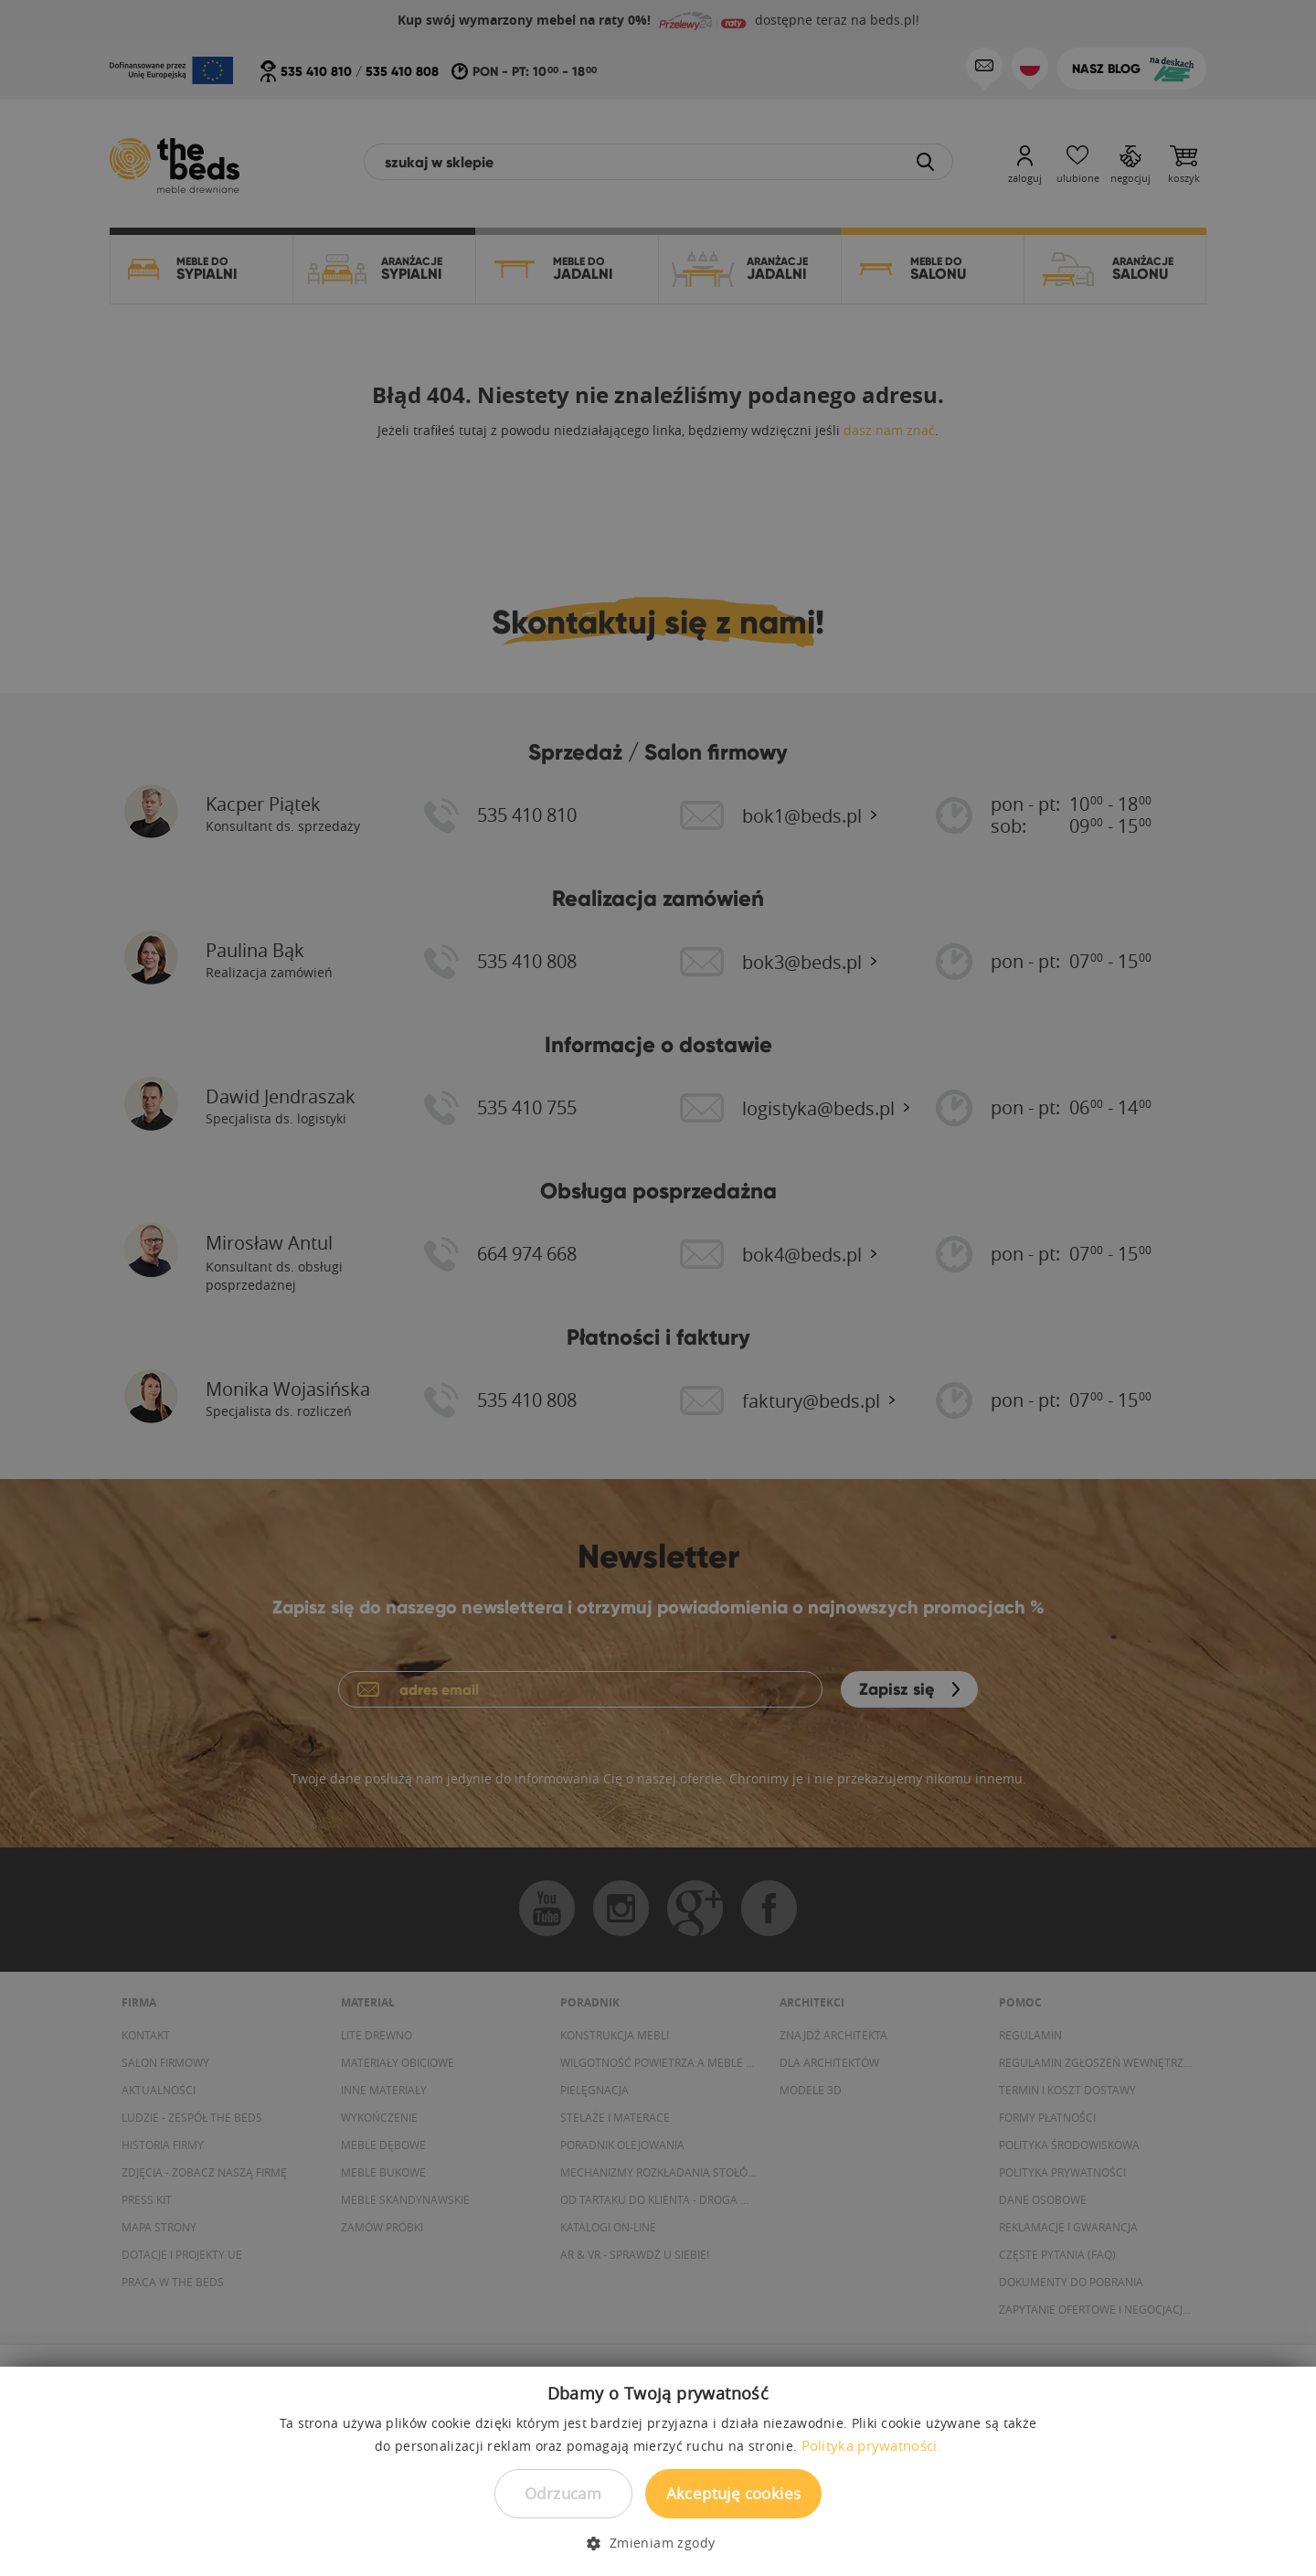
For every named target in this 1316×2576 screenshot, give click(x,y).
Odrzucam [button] (563, 2493)
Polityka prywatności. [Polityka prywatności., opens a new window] (871, 2445)
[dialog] (658, 1288)
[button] (657, 2543)
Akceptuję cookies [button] (733, 2493)
